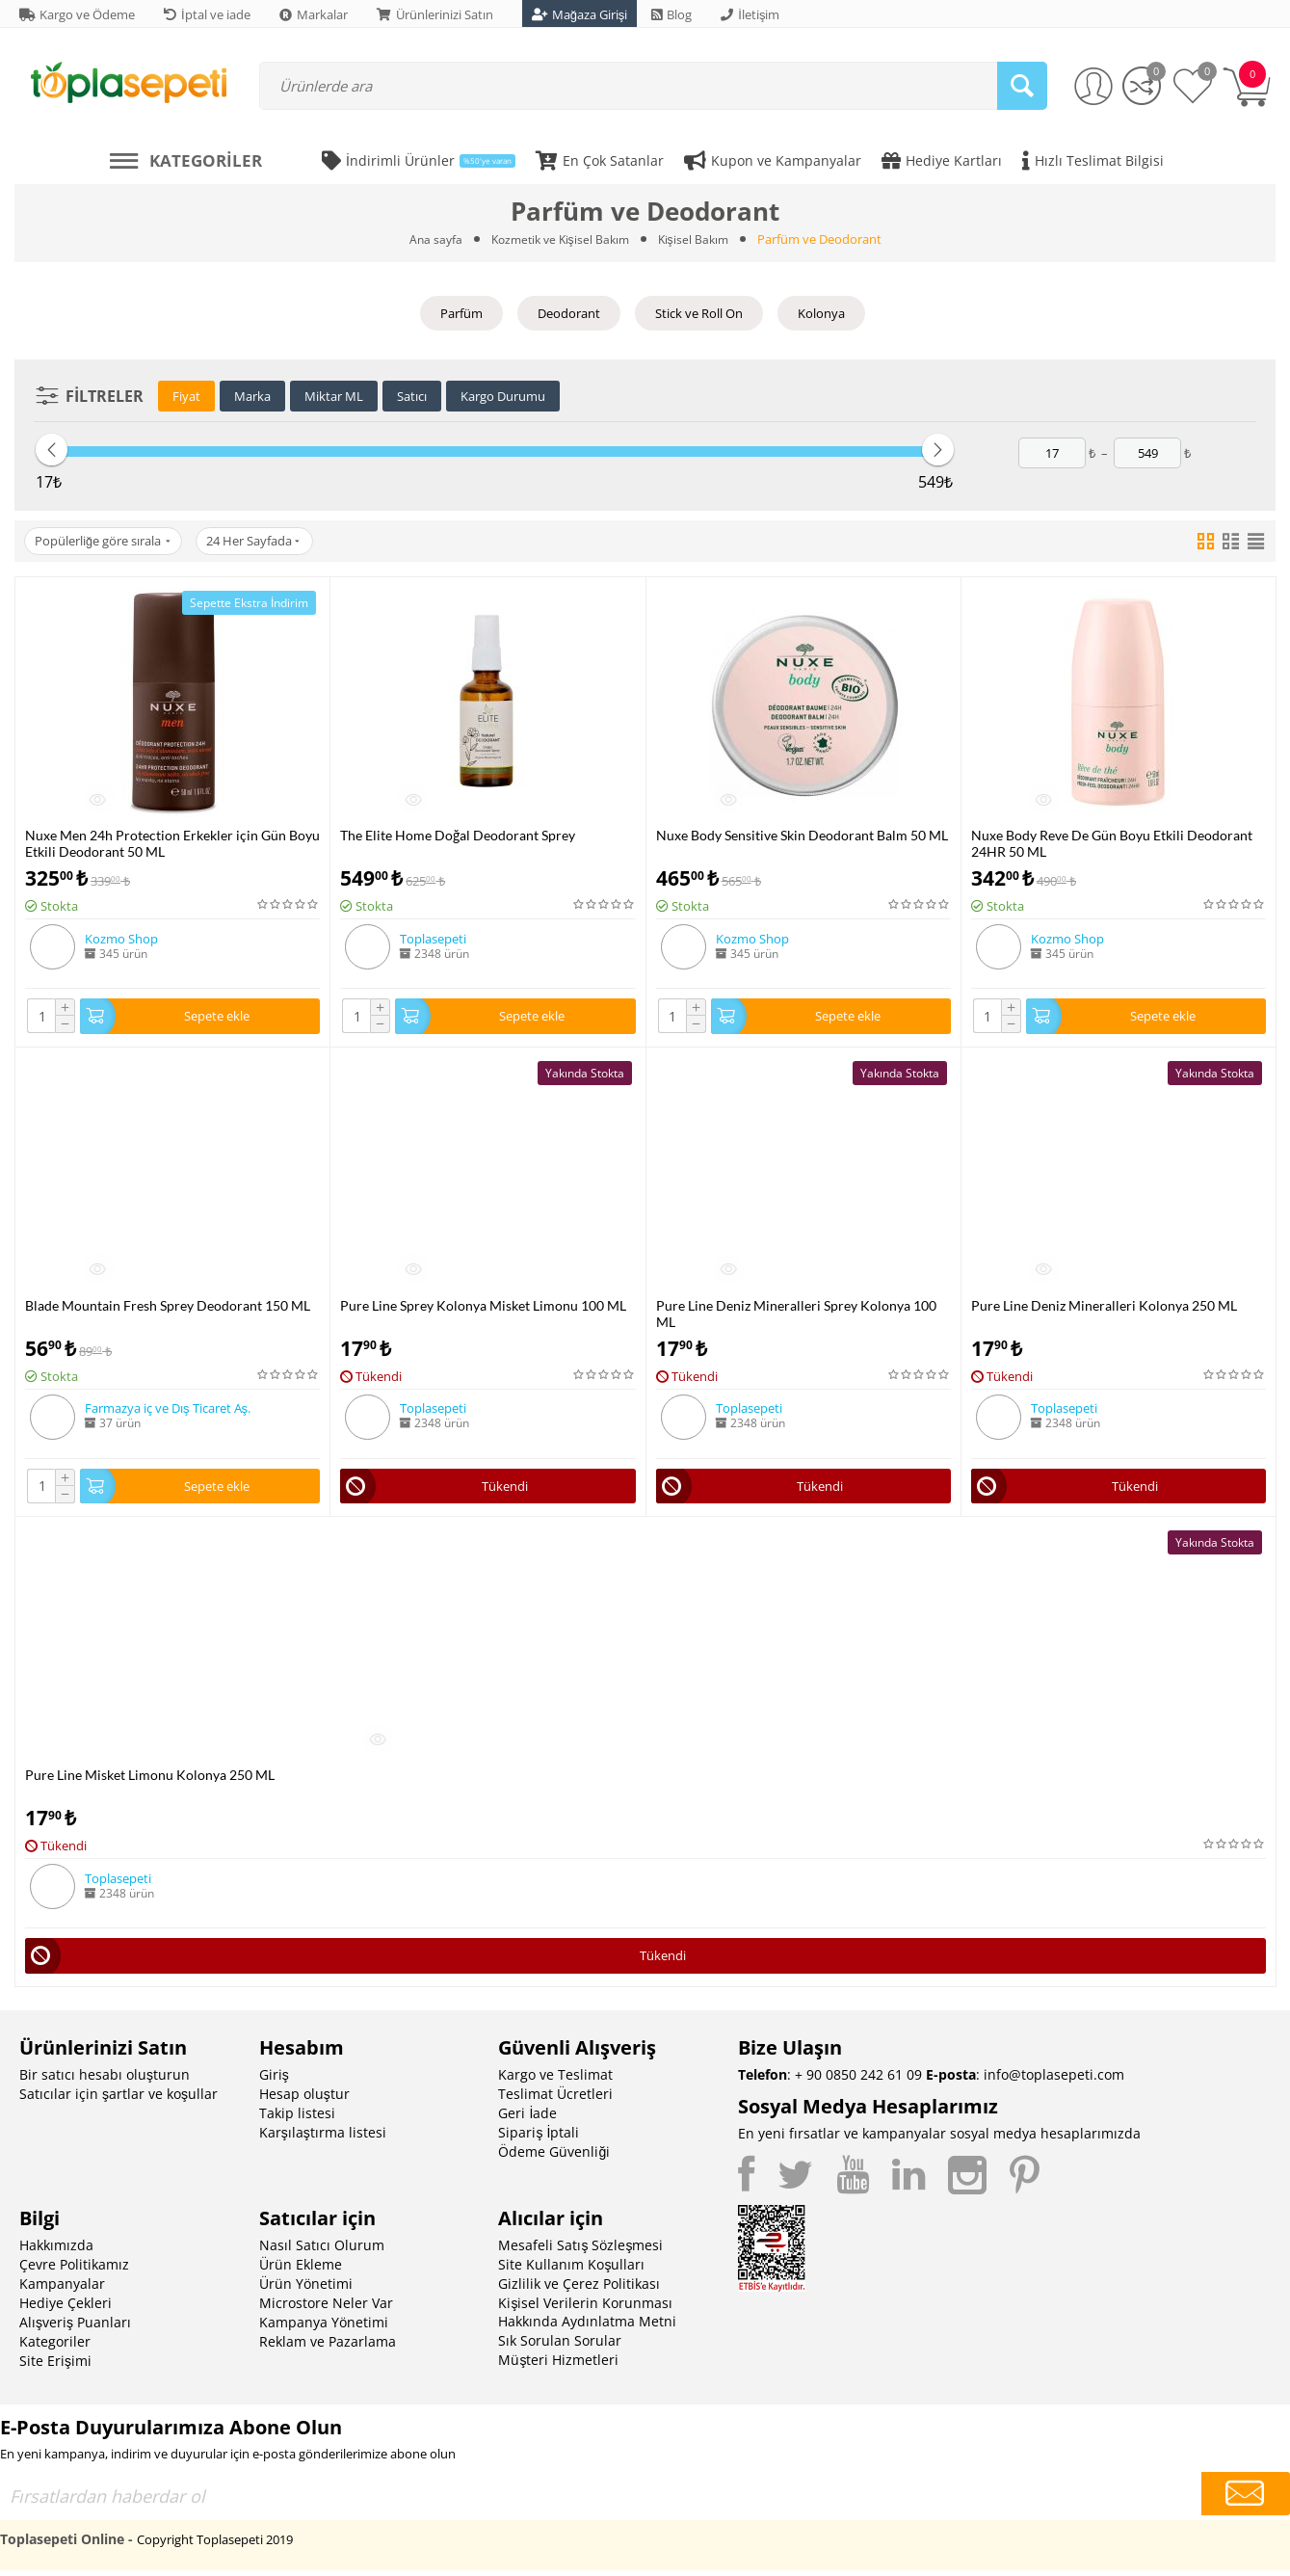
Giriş (274, 2080)
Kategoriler (55, 2347)
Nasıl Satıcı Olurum (321, 2251)
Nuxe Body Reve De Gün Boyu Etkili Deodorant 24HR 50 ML (1111, 843)
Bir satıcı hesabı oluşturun (104, 2080)
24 (262, 541)
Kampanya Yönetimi (323, 2328)
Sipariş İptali (538, 2138)
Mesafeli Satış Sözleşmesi (580, 2251)
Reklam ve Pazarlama (327, 2347)
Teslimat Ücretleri (555, 2099)
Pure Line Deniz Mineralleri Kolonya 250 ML (1104, 1307)
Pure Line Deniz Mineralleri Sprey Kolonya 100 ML (796, 1315)
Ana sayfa (429, 239)
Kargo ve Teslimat (555, 2080)
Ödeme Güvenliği (554, 2157)
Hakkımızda (56, 2251)
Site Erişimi (55, 2366)
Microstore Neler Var (326, 2308)
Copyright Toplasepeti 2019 (215, 2545)
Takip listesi (297, 2119)
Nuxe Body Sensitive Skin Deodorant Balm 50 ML (802, 835)
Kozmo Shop (121, 938)
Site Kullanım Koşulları (571, 2270)
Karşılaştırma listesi (322, 2138)
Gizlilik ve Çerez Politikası (579, 2289)
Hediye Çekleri (65, 2308)
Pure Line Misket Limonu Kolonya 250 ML (150, 1778)
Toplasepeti (433, 938)
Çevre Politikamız (74, 2270)
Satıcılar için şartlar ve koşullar (118, 2099)
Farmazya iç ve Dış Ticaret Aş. (167, 1410)
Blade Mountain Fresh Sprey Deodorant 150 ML (167, 1307)
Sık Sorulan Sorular (559, 2346)
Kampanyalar (62, 2289)
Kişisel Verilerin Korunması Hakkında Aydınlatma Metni (587, 2317)
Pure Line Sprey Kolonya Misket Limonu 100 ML (483, 1307)
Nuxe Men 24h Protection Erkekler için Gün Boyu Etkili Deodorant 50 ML (172, 843)
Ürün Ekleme (300, 2270)
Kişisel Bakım (699, 239)
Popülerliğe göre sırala (105, 541)
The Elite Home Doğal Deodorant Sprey (457, 835)
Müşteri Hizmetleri (558, 2365)
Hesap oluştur (304, 2099)
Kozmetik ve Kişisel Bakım (559, 239)
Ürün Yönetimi (306, 2289)
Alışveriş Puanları (75, 2328)
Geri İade (527, 2119)
